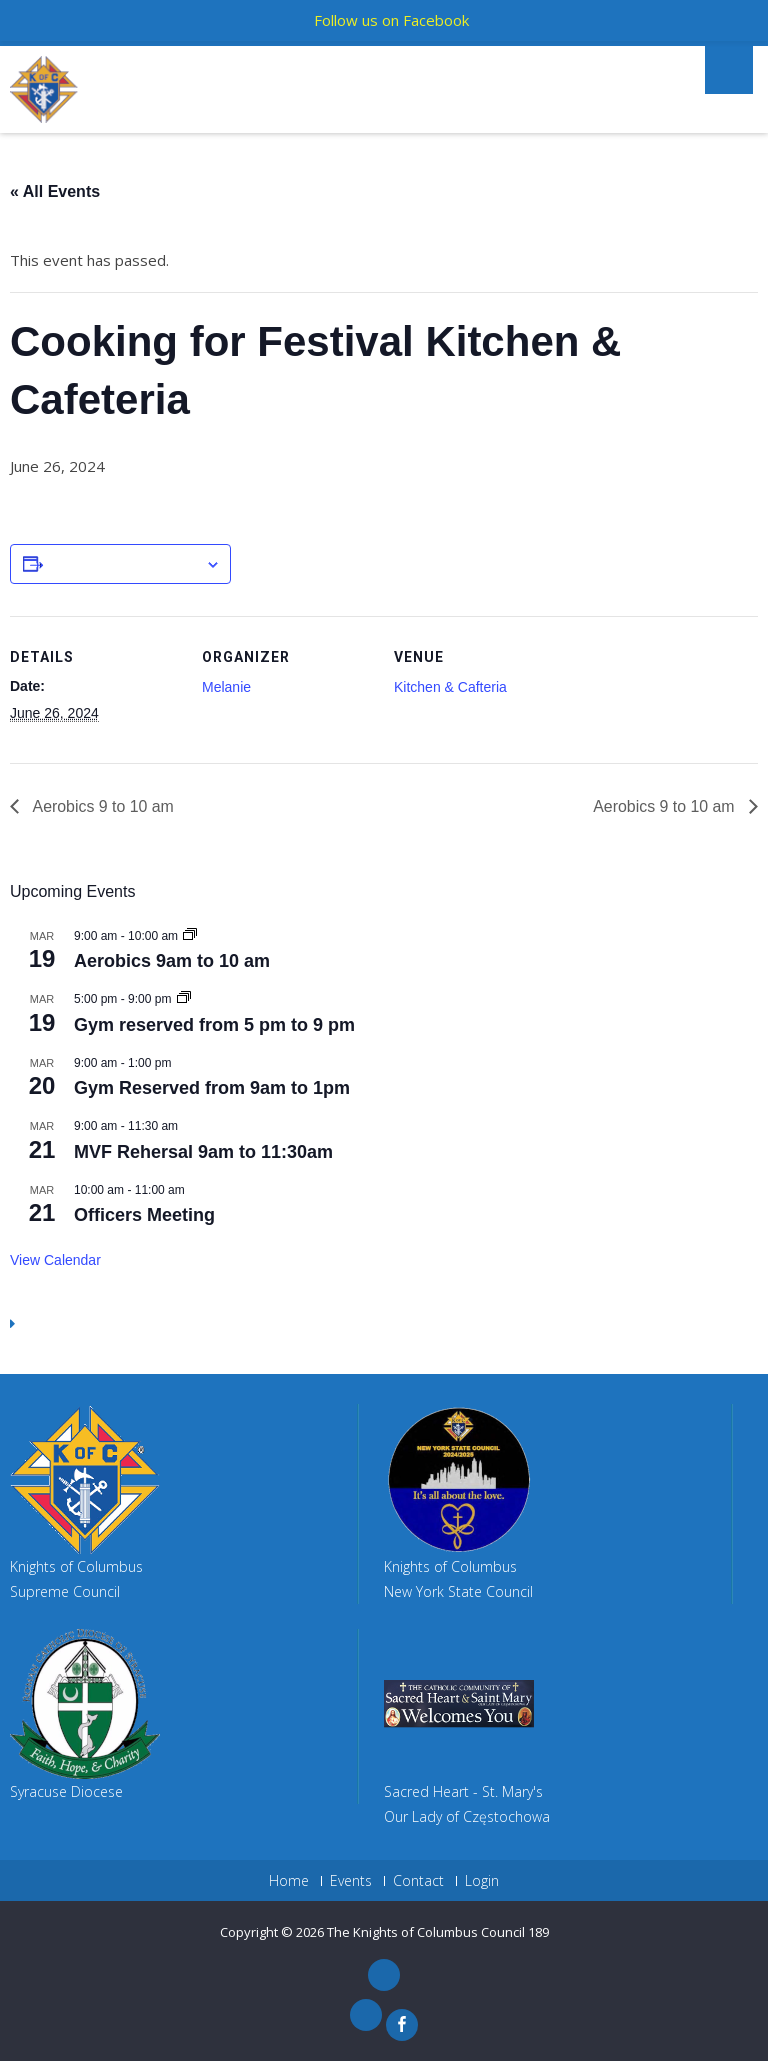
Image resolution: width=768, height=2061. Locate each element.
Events (351, 1881)
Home (289, 1881)
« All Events (55, 191)
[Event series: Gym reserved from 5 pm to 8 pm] (184, 999)
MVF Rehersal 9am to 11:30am (203, 1152)
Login (482, 1881)
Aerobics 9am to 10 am (172, 961)
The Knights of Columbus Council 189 (438, 1932)
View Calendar (55, 1260)
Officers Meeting (144, 1215)
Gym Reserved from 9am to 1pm (212, 1088)
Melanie (226, 687)
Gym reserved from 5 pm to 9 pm (214, 1025)
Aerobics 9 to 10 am (102, 806)
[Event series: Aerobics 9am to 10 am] (190, 936)
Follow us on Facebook (391, 20)
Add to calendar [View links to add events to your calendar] (124, 565)
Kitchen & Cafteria (450, 687)
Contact (418, 1881)
